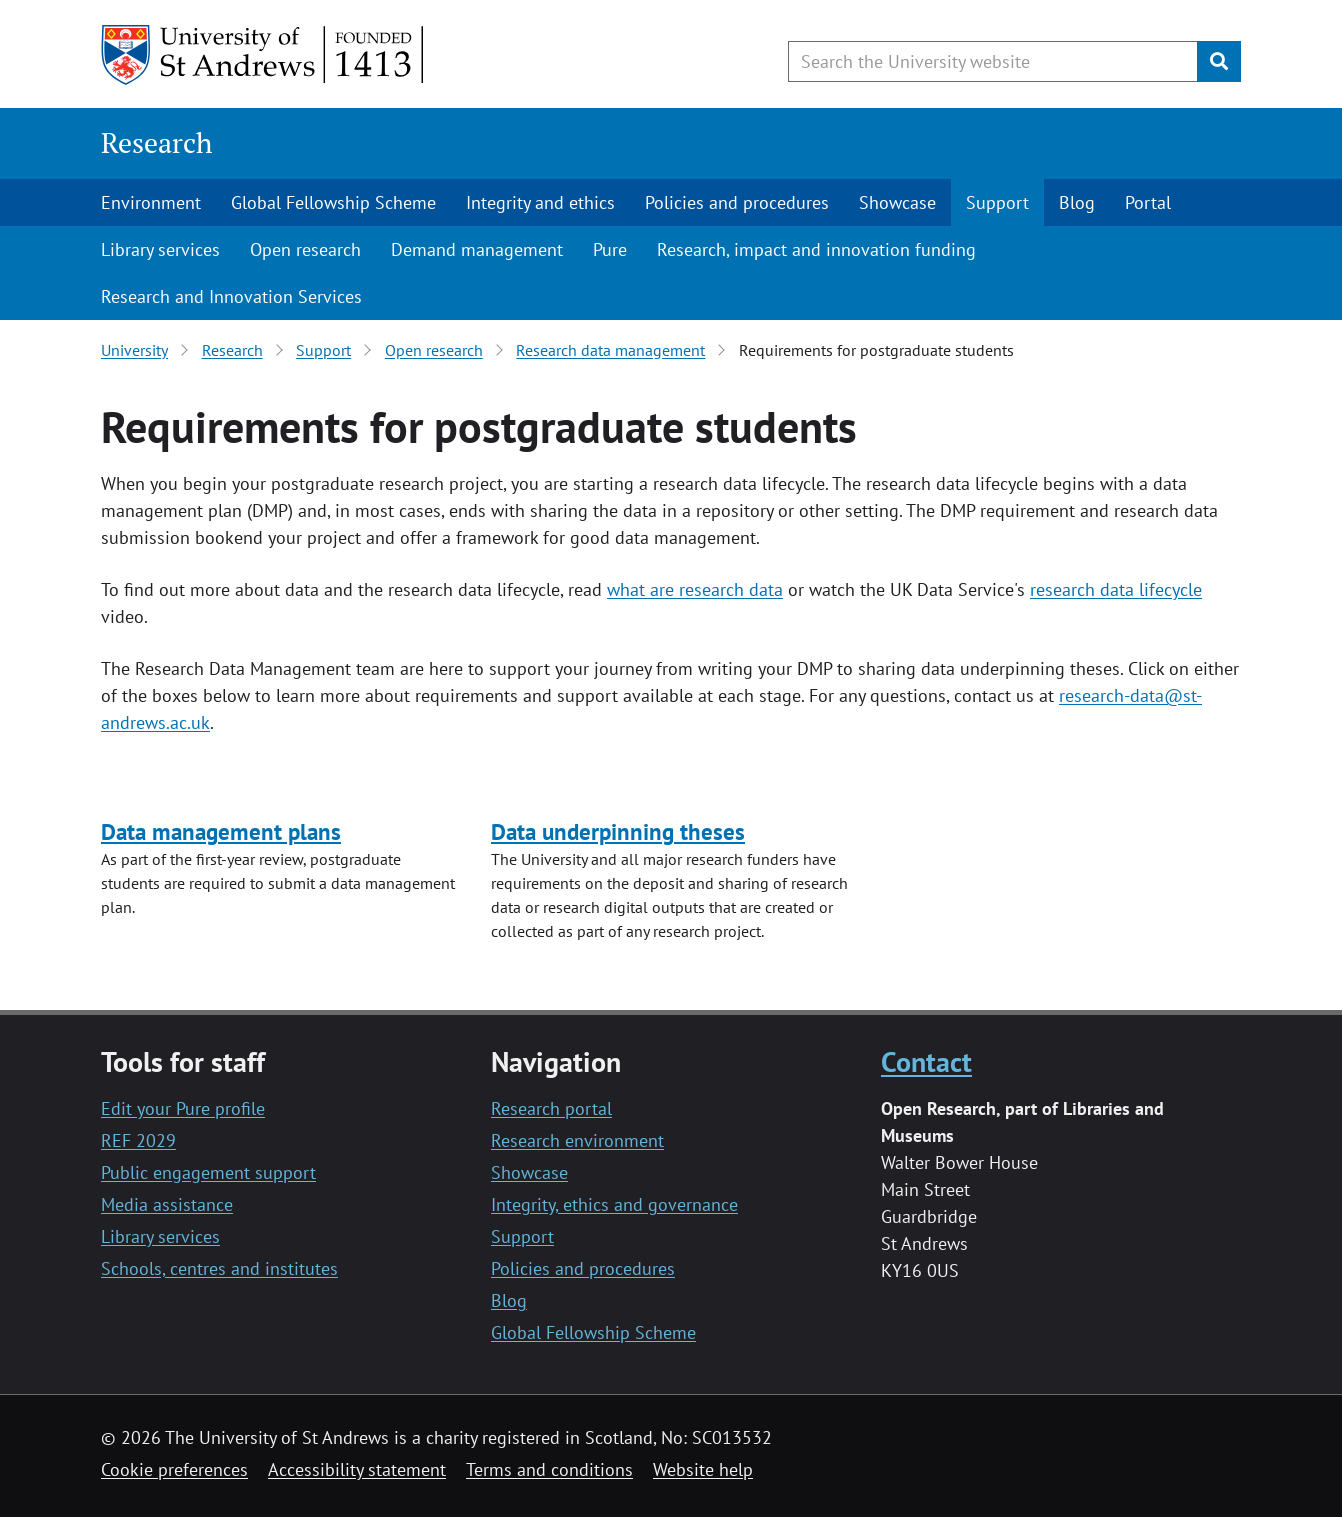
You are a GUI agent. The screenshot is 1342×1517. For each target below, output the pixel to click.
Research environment (577, 1140)
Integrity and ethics (540, 202)
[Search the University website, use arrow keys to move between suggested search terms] (993, 61)
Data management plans (221, 831)
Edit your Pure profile (183, 1108)
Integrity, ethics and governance (614, 1204)
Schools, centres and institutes (219, 1268)
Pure (610, 249)
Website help (703, 1469)
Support (997, 202)
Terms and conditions (549, 1469)
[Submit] (1219, 61)
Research (156, 142)
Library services (160, 249)
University (134, 350)
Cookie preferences (174, 1469)
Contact (926, 1061)
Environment (151, 202)
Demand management (477, 249)
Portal (1148, 202)
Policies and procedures (737, 202)
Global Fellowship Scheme (333, 202)
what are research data (695, 589)
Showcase (897, 202)
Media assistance (167, 1204)
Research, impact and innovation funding (816, 249)
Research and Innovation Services (231, 296)
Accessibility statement (357, 1469)
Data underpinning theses (618, 831)
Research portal (551, 1108)
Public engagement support (208, 1172)
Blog (1077, 202)
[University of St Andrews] (263, 55)
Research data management (610, 350)
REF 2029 (138, 1140)
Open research (305, 249)
